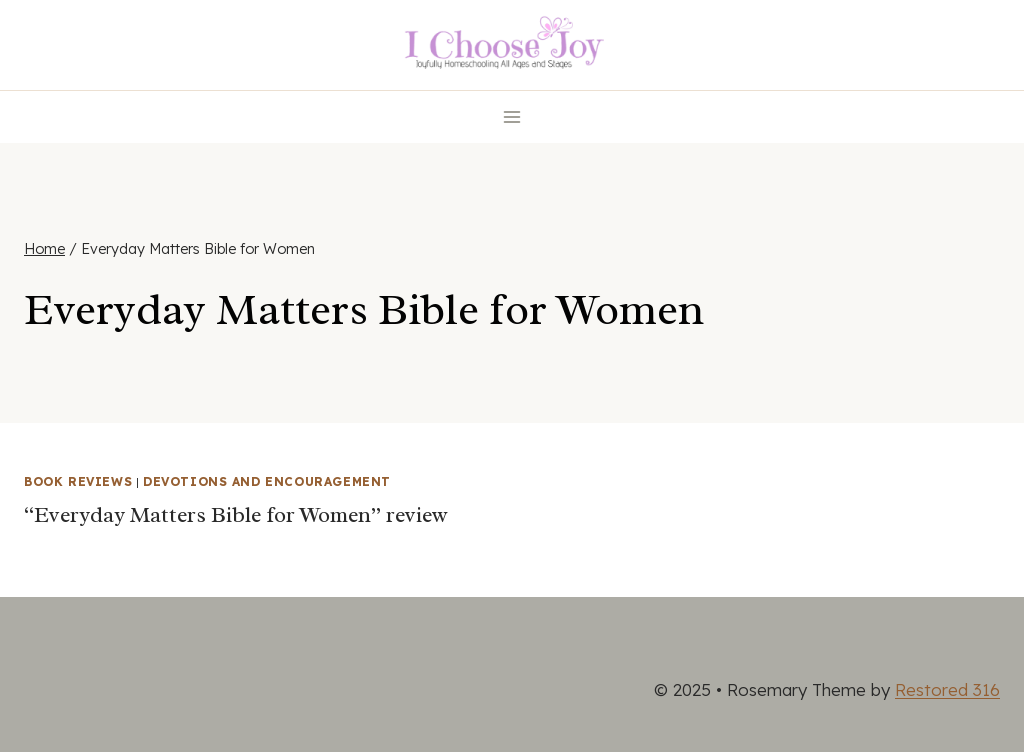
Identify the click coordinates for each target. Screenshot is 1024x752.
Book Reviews (78, 481)
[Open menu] (512, 116)
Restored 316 (947, 689)
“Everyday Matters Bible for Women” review (235, 515)
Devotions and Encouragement (267, 481)
